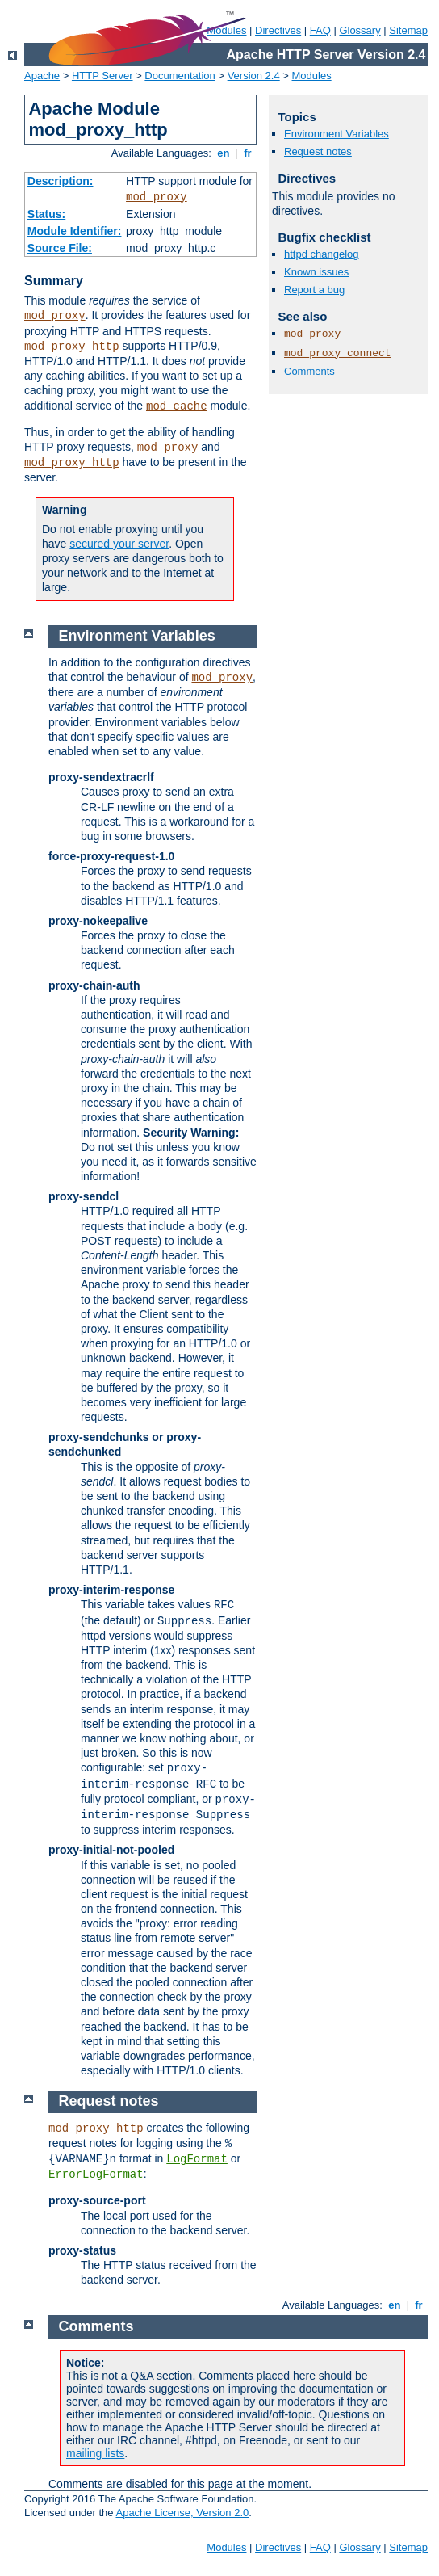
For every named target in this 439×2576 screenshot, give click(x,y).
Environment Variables (336, 134)
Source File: (59, 248)
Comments (309, 371)
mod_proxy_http (71, 346)
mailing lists (95, 2453)
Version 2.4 (254, 75)
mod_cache (176, 406)
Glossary (359, 30)
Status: (46, 214)
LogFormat (197, 2159)
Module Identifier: (74, 231)
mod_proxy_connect (337, 353)
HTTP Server (102, 75)
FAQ (320, 30)
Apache (42, 75)
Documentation (179, 75)
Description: (60, 180)
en (223, 153)
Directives (278, 30)
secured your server (119, 543)
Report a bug (314, 290)
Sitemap (408, 30)
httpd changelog (321, 254)
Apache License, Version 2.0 (182, 2513)
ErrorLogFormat (96, 2174)
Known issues (316, 272)
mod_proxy (156, 197)
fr (248, 153)
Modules (312, 75)
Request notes (318, 151)
